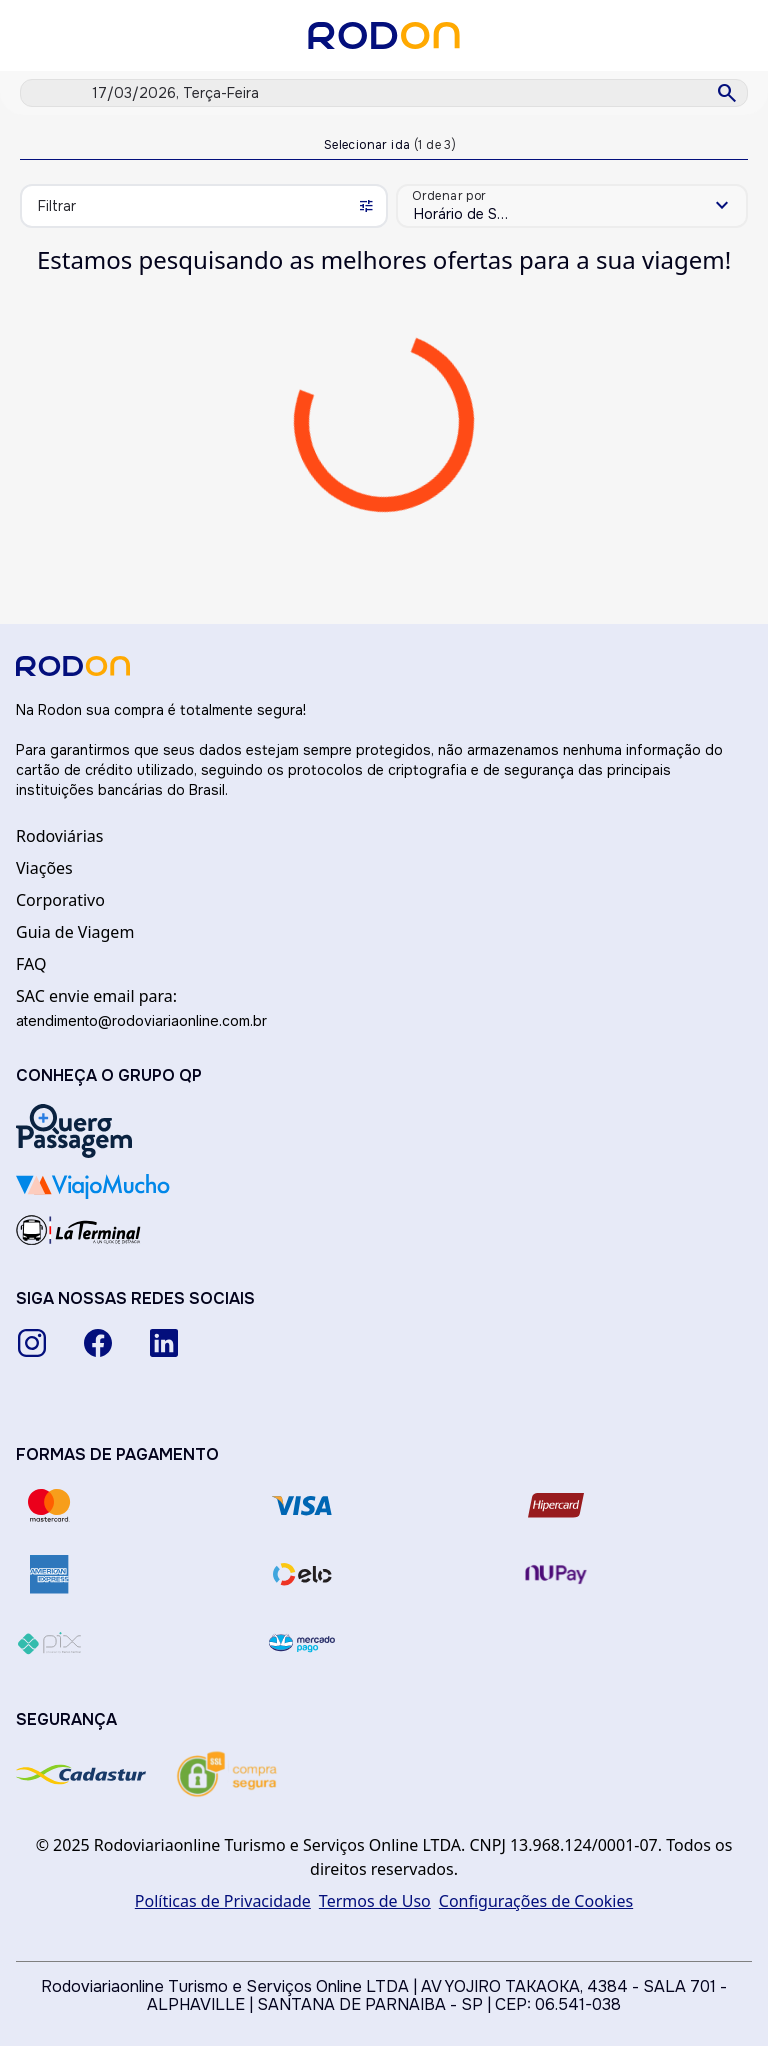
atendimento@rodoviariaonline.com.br (141, 1020)
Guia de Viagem (75, 932)
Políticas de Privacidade (223, 1901)
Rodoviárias (59, 836)
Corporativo (60, 900)
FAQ (31, 964)
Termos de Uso (375, 1901)
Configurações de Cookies (536, 1901)
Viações (44, 868)
